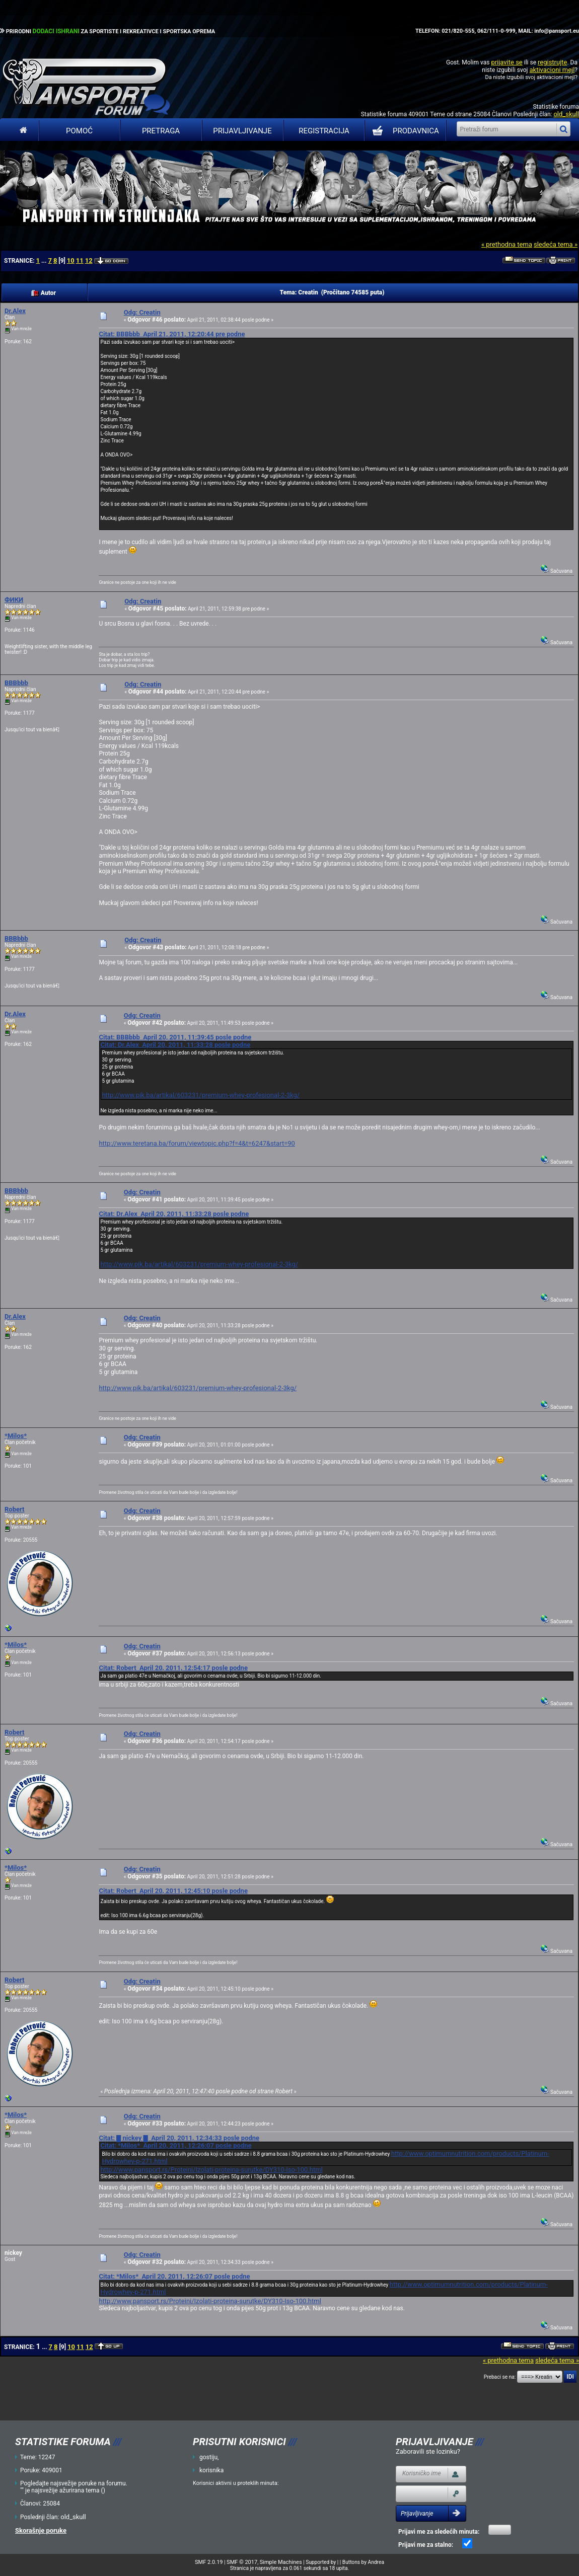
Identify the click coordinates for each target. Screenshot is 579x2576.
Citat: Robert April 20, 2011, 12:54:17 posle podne (173, 1668)
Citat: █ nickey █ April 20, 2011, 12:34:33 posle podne (179, 2138)
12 (89, 260)
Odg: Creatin (142, 312)
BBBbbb (16, 683)
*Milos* (16, 1435)
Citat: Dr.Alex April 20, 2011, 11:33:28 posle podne (175, 1044)
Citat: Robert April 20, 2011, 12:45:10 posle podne (173, 1891)
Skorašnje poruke (40, 2530)
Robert (14, 1509)
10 (71, 260)
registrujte (552, 62)
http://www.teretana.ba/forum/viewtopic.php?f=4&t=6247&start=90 (197, 1143)
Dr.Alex (15, 311)
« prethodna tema (506, 244)
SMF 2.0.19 (209, 2562)
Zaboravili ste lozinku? (428, 2451)
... (44, 260)
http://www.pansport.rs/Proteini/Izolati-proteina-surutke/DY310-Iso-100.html (211, 2169)
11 (80, 260)
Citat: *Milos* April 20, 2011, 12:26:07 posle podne (175, 2145)
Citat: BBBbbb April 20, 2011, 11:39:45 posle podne (175, 1037)
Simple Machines (281, 2562)
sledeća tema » (555, 244)
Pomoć (79, 130)
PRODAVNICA (404, 131)
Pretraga (161, 130)
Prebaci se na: (500, 2377)
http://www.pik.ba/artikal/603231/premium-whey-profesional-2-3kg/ (201, 1095)
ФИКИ (14, 599)
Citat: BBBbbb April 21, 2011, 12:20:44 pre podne (172, 334)
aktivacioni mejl (551, 69)
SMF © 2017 (242, 2562)
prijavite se (506, 62)
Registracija (324, 130)
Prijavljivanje (242, 130)
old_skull (566, 114)
